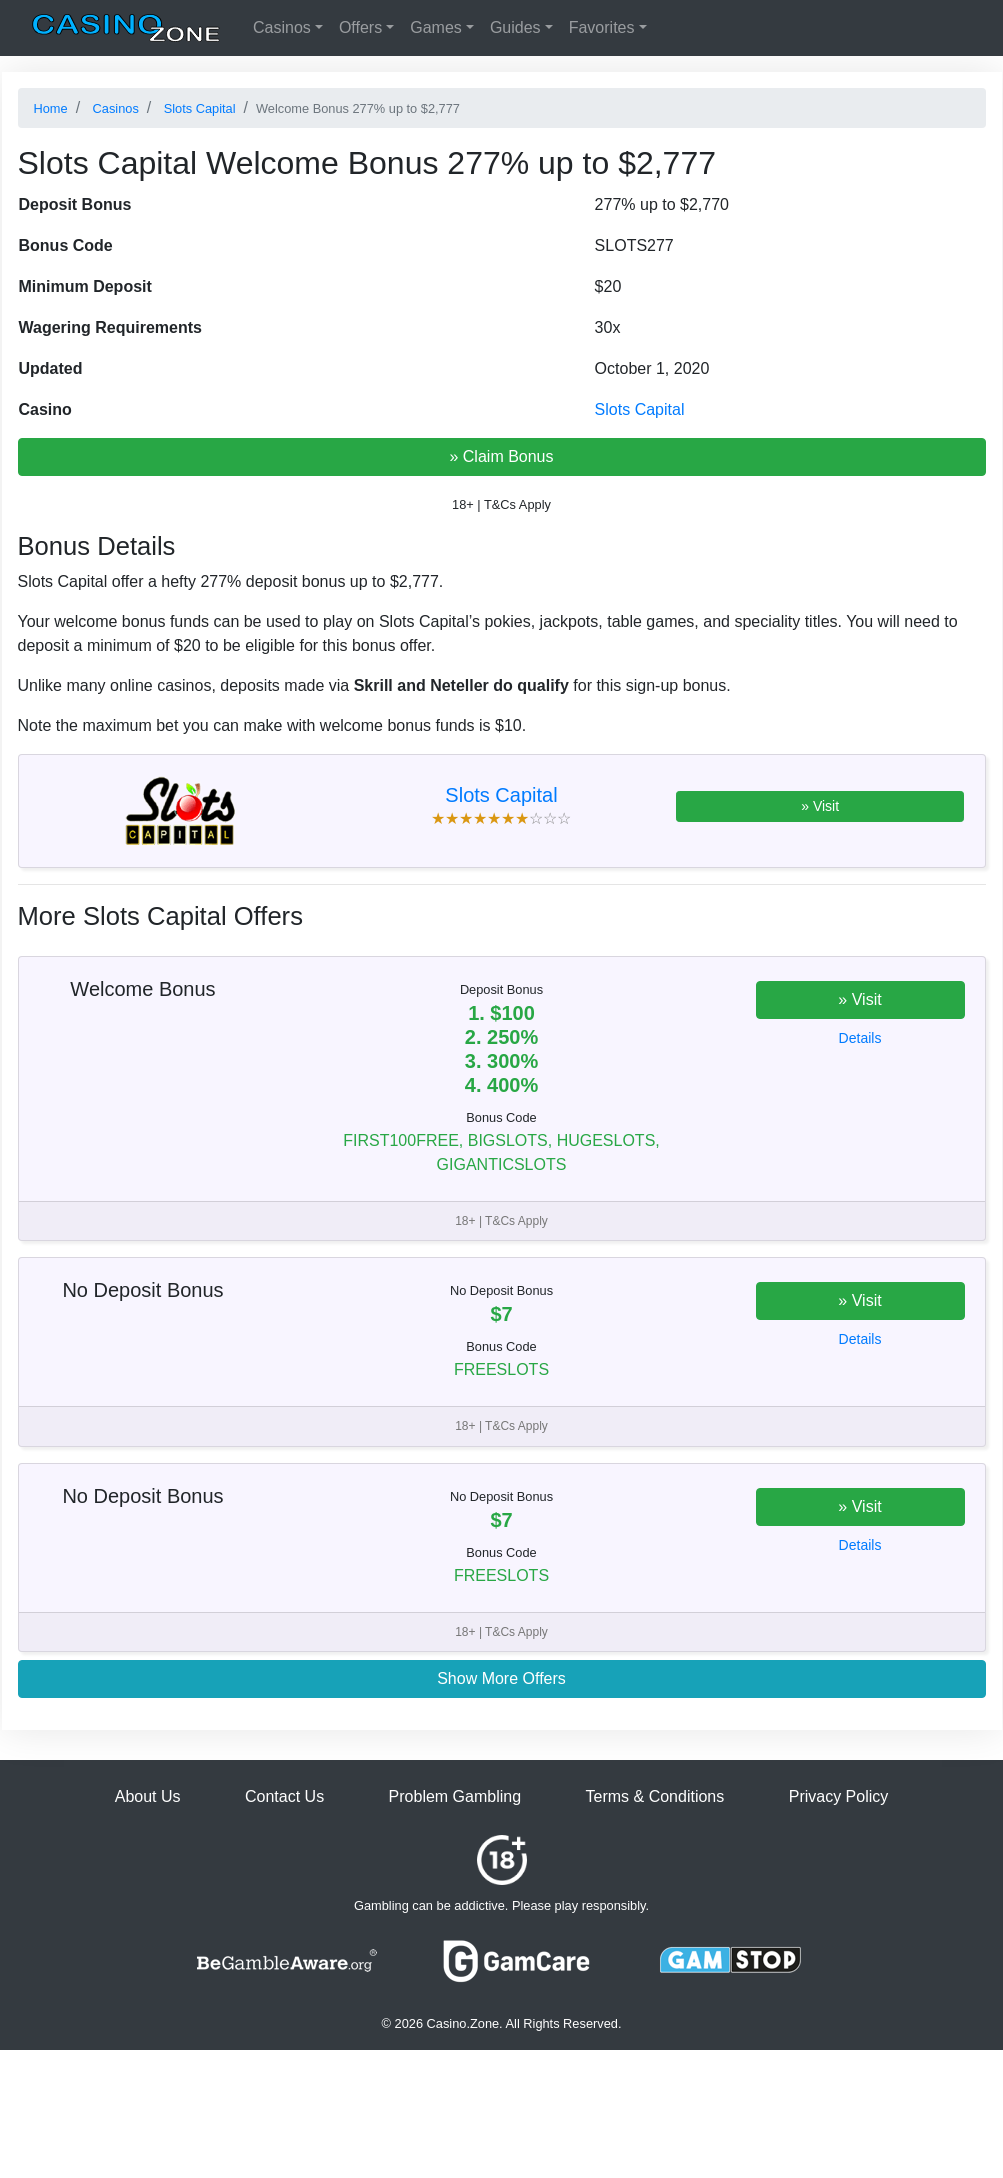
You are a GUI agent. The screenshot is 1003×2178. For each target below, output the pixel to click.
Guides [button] (515, 27)
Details (860, 1038)
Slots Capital (640, 409)
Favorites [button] (602, 27)
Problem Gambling (455, 1796)
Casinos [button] (282, 27)
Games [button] (436, 27)
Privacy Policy (839, 1796)
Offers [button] (360, 27)
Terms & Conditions (655, 1796)
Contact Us (284, 1796)
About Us (148, 1796)
